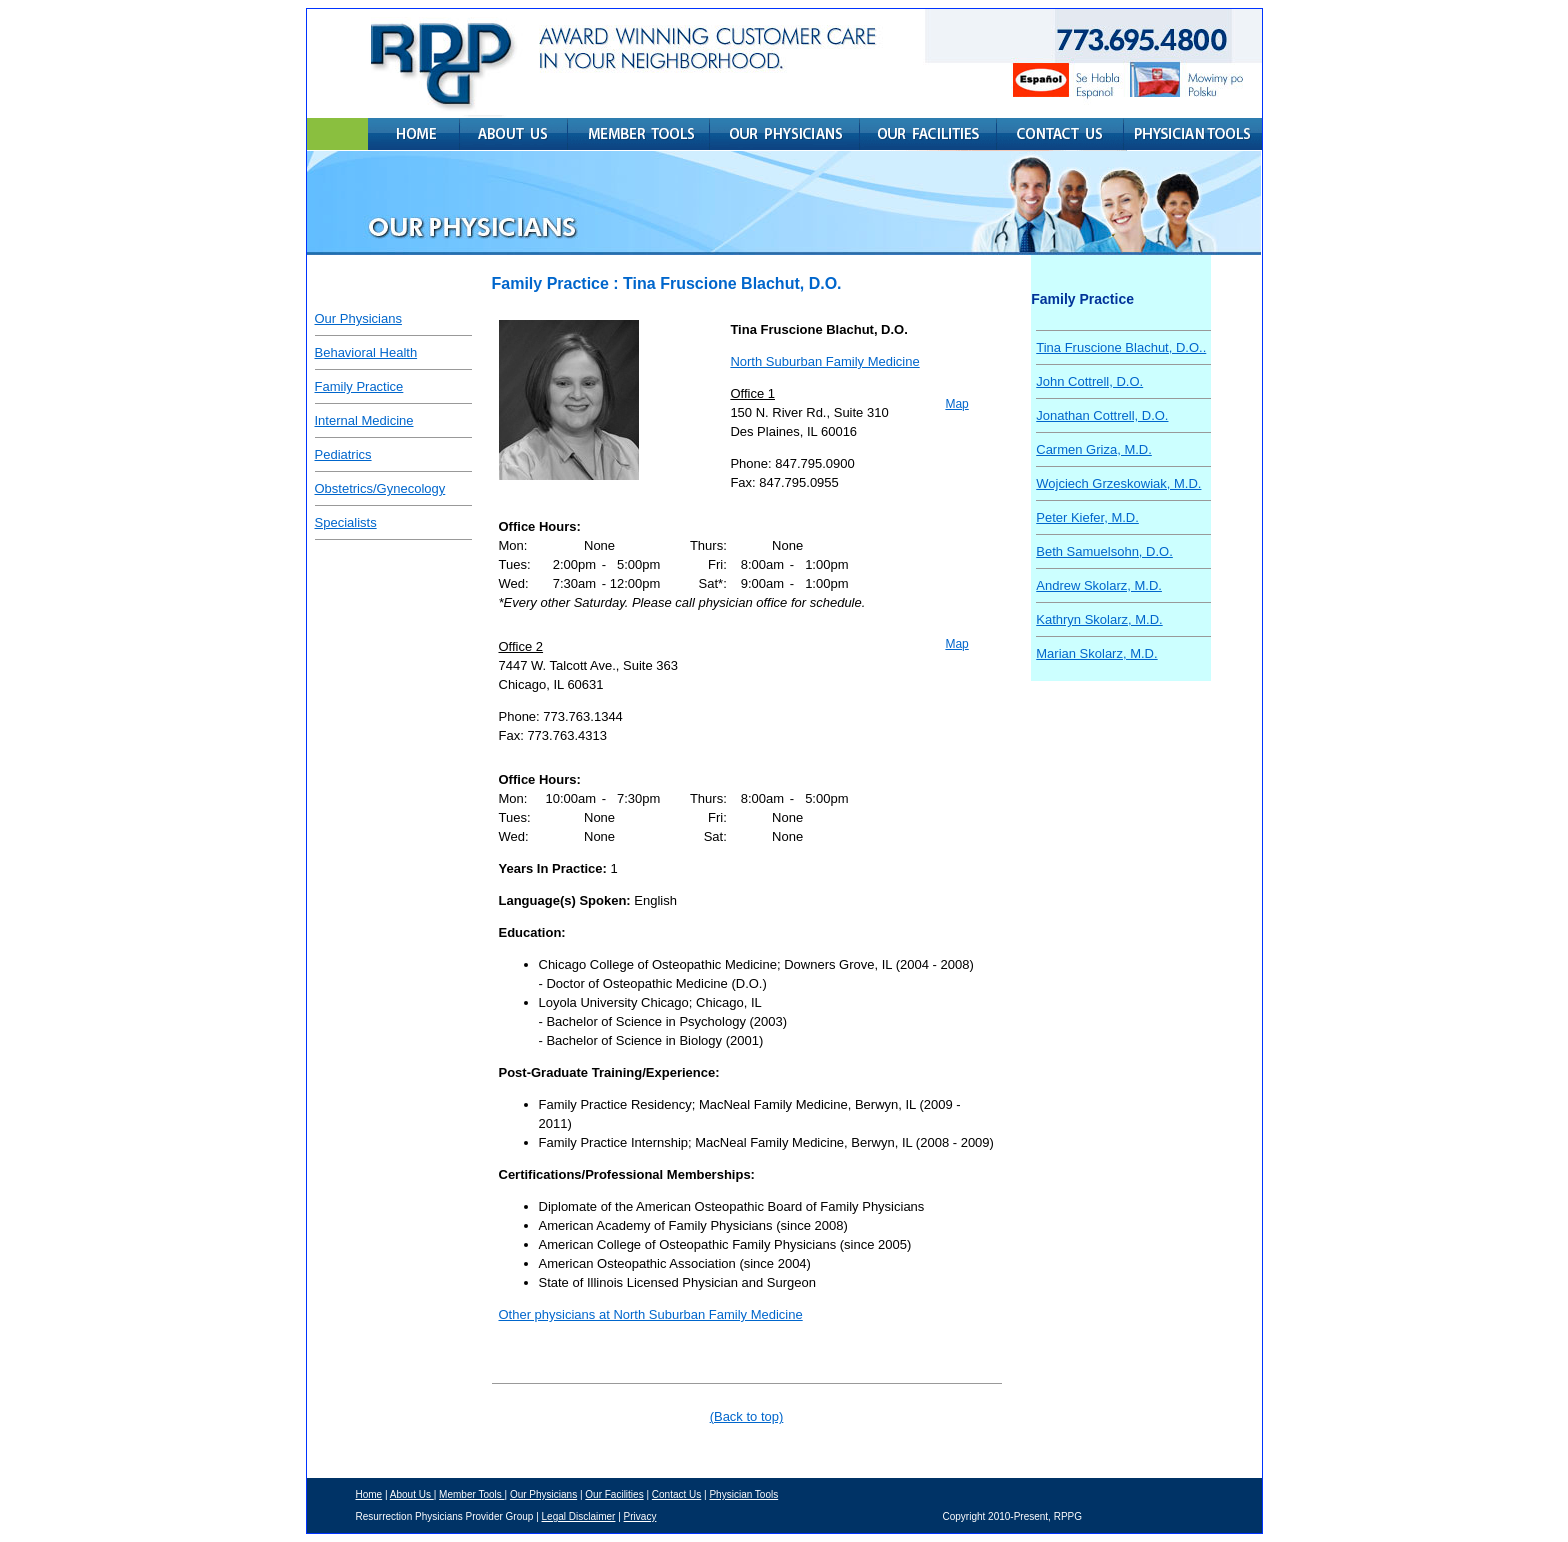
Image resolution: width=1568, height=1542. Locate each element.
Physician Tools (743, 1494)
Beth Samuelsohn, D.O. (1104, 551)
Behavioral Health (366, 352)
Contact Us (676, 1494)
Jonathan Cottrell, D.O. (1102, 415)
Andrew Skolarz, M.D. (1099, 585)
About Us (412, 1494)
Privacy (640, 1516)
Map (956, 404)
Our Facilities (614, 1494)
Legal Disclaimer (579, 1516)
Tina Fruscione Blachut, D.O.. (1121, 347)
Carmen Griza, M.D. (1094, 449)
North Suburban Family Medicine (824, 361)
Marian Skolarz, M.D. (1096, 653)
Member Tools (471, 1494)
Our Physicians (358, 318)
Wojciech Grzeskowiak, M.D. (1118, 483)
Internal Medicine (364, 420)
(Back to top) (747, 1416)
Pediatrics (343, 454)
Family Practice (359, 386)
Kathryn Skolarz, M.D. (1099, 619)
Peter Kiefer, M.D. (1087, 517)
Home (369, 1494)
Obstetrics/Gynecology (380, 488)
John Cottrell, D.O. (1089, 381)
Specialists (346, 522)
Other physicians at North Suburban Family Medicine (651, 1314)
